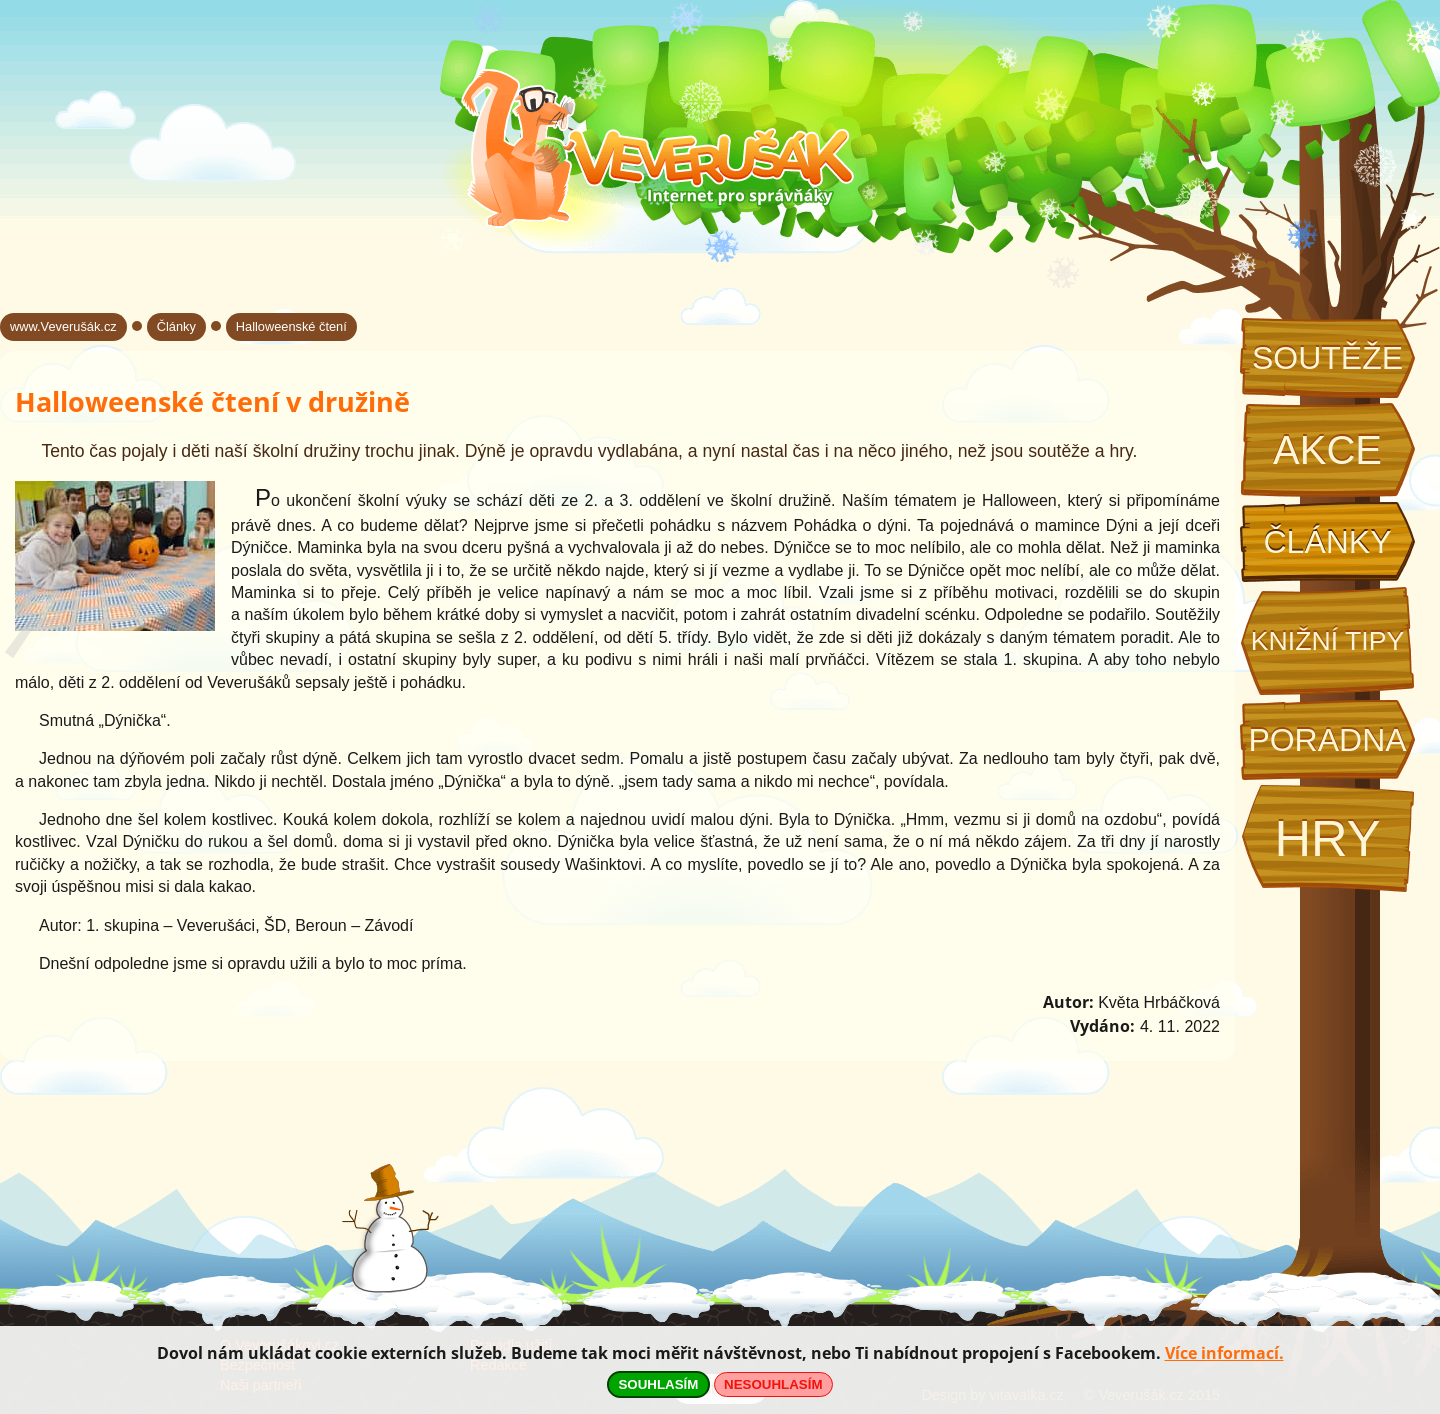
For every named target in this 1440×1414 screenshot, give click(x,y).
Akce (1327, 450)
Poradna (1327, 740)
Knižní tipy (1328, 641)
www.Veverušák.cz (63, 326)
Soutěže (1327, 358)
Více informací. (1224, 1353)
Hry (1327, 838)
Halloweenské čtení (291, 326)
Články (1327, 542)
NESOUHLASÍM (773, 1384)
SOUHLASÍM (658, 1384)
